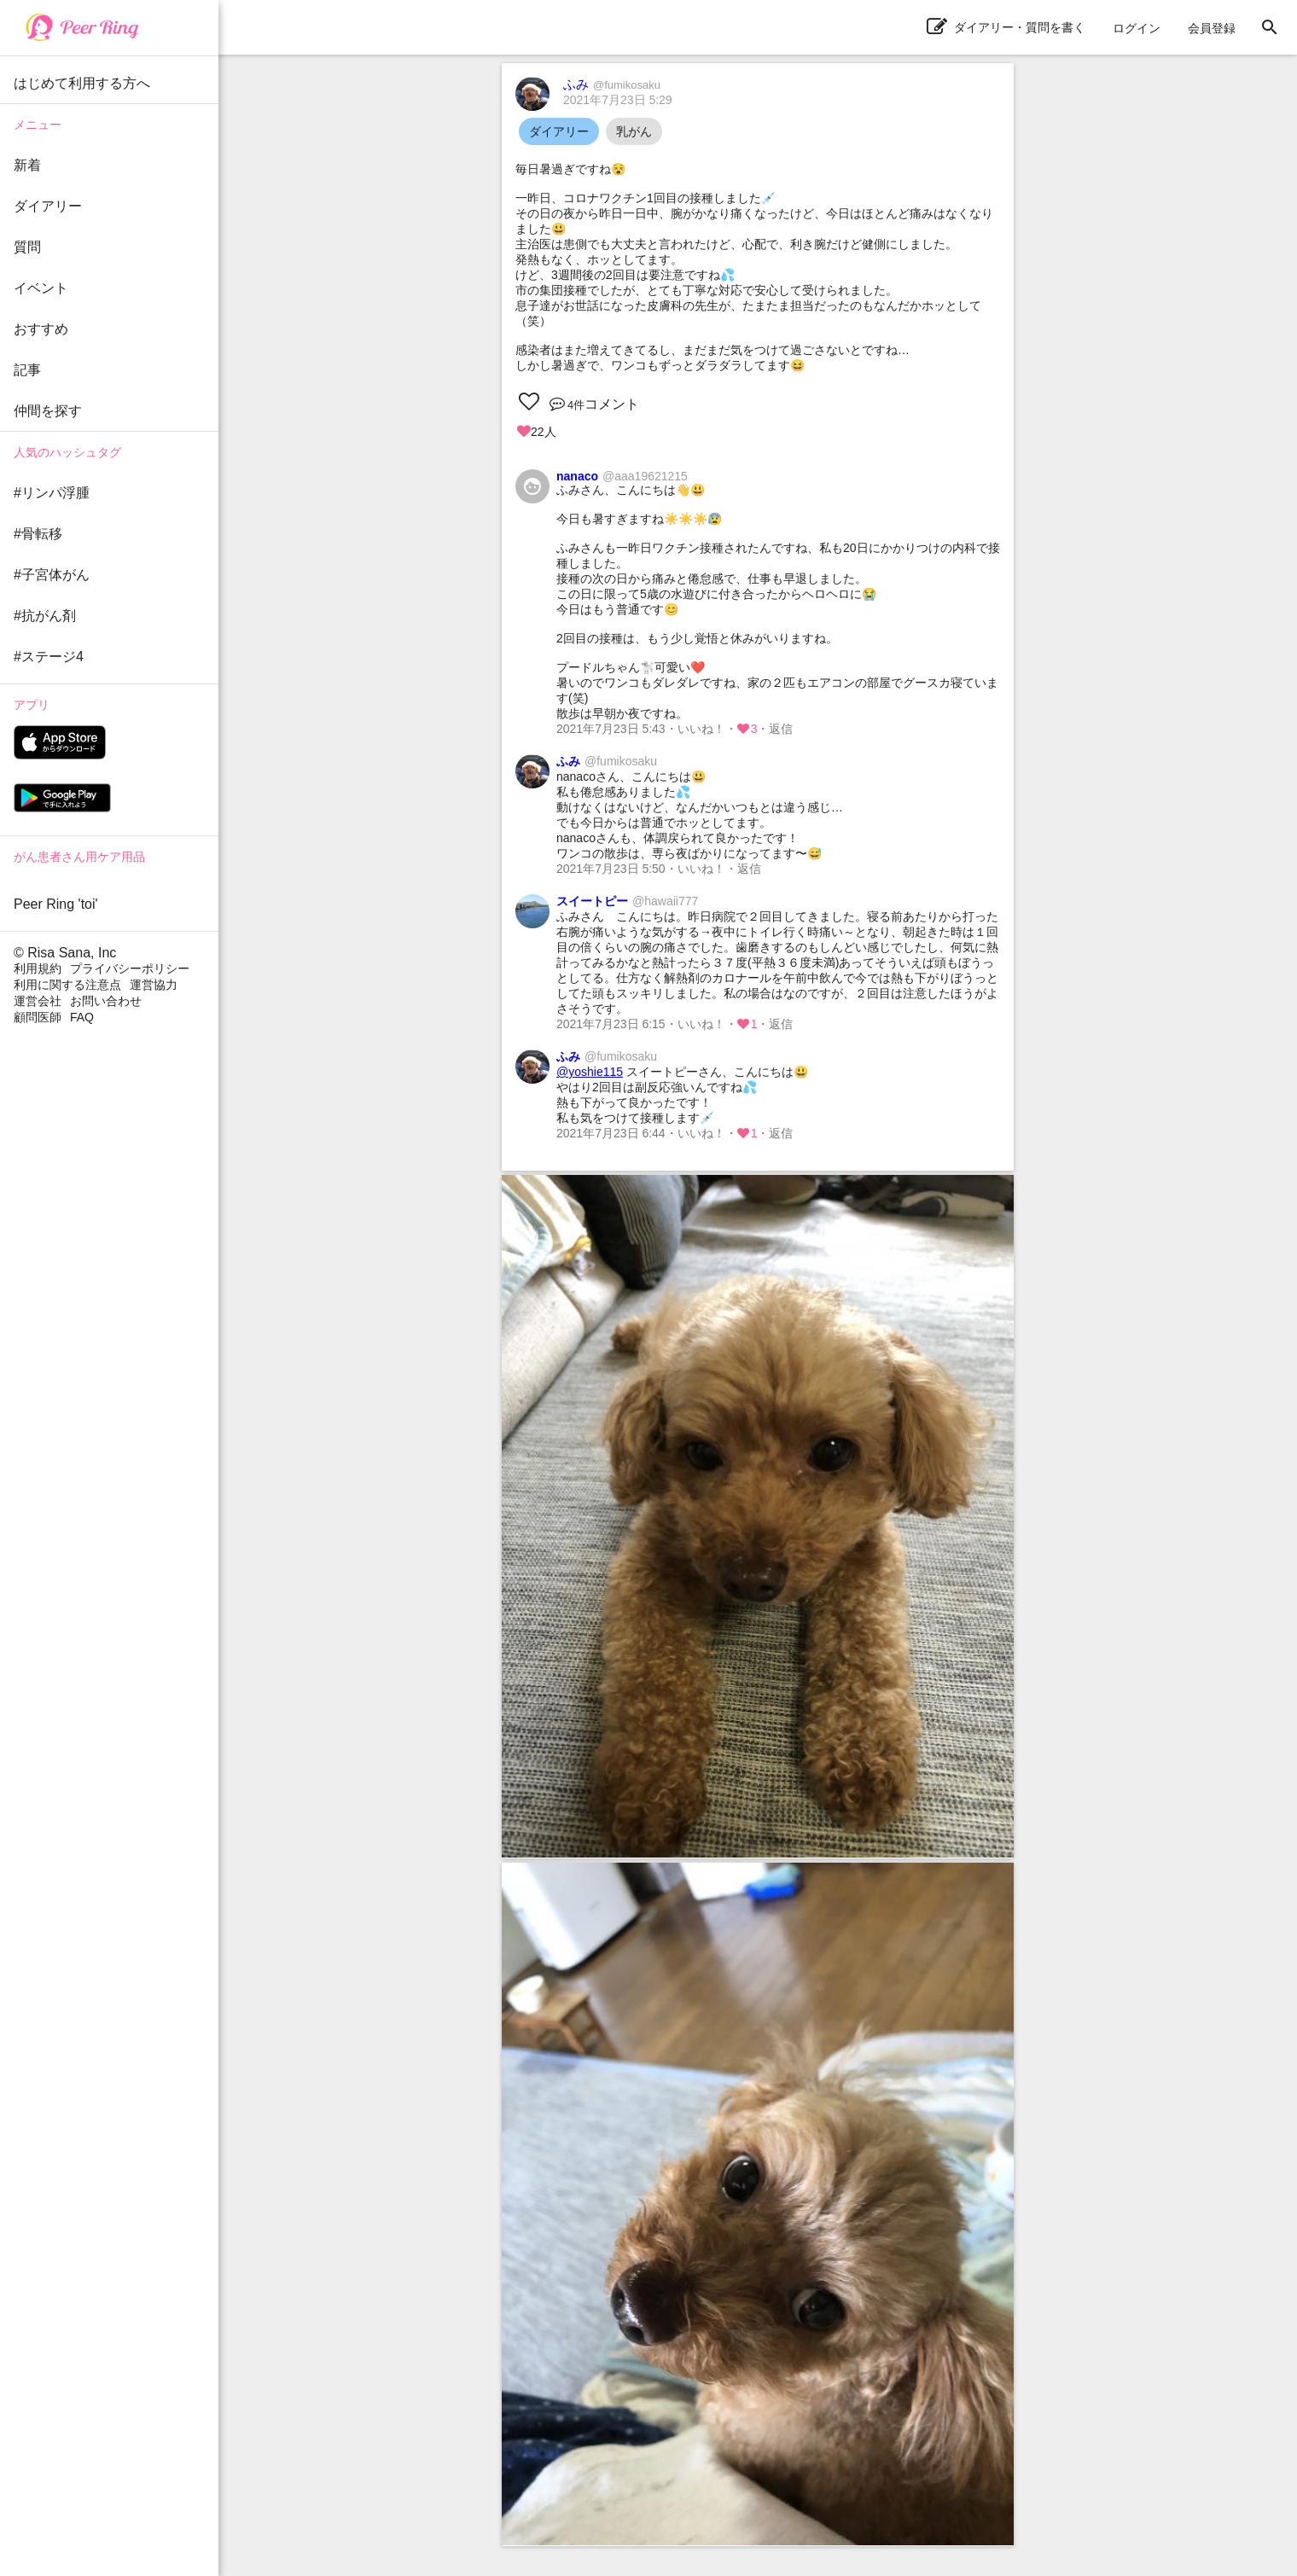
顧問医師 (37, 1017)
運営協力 (153, 984)
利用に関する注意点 (67, 984)
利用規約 (37, 968)
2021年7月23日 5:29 (617, 100)
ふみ (611, 84)
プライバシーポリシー (129, 968)
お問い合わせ (106, 1001)
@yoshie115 (589, 1072)
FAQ (82, 1017)
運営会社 (37, 1001)
